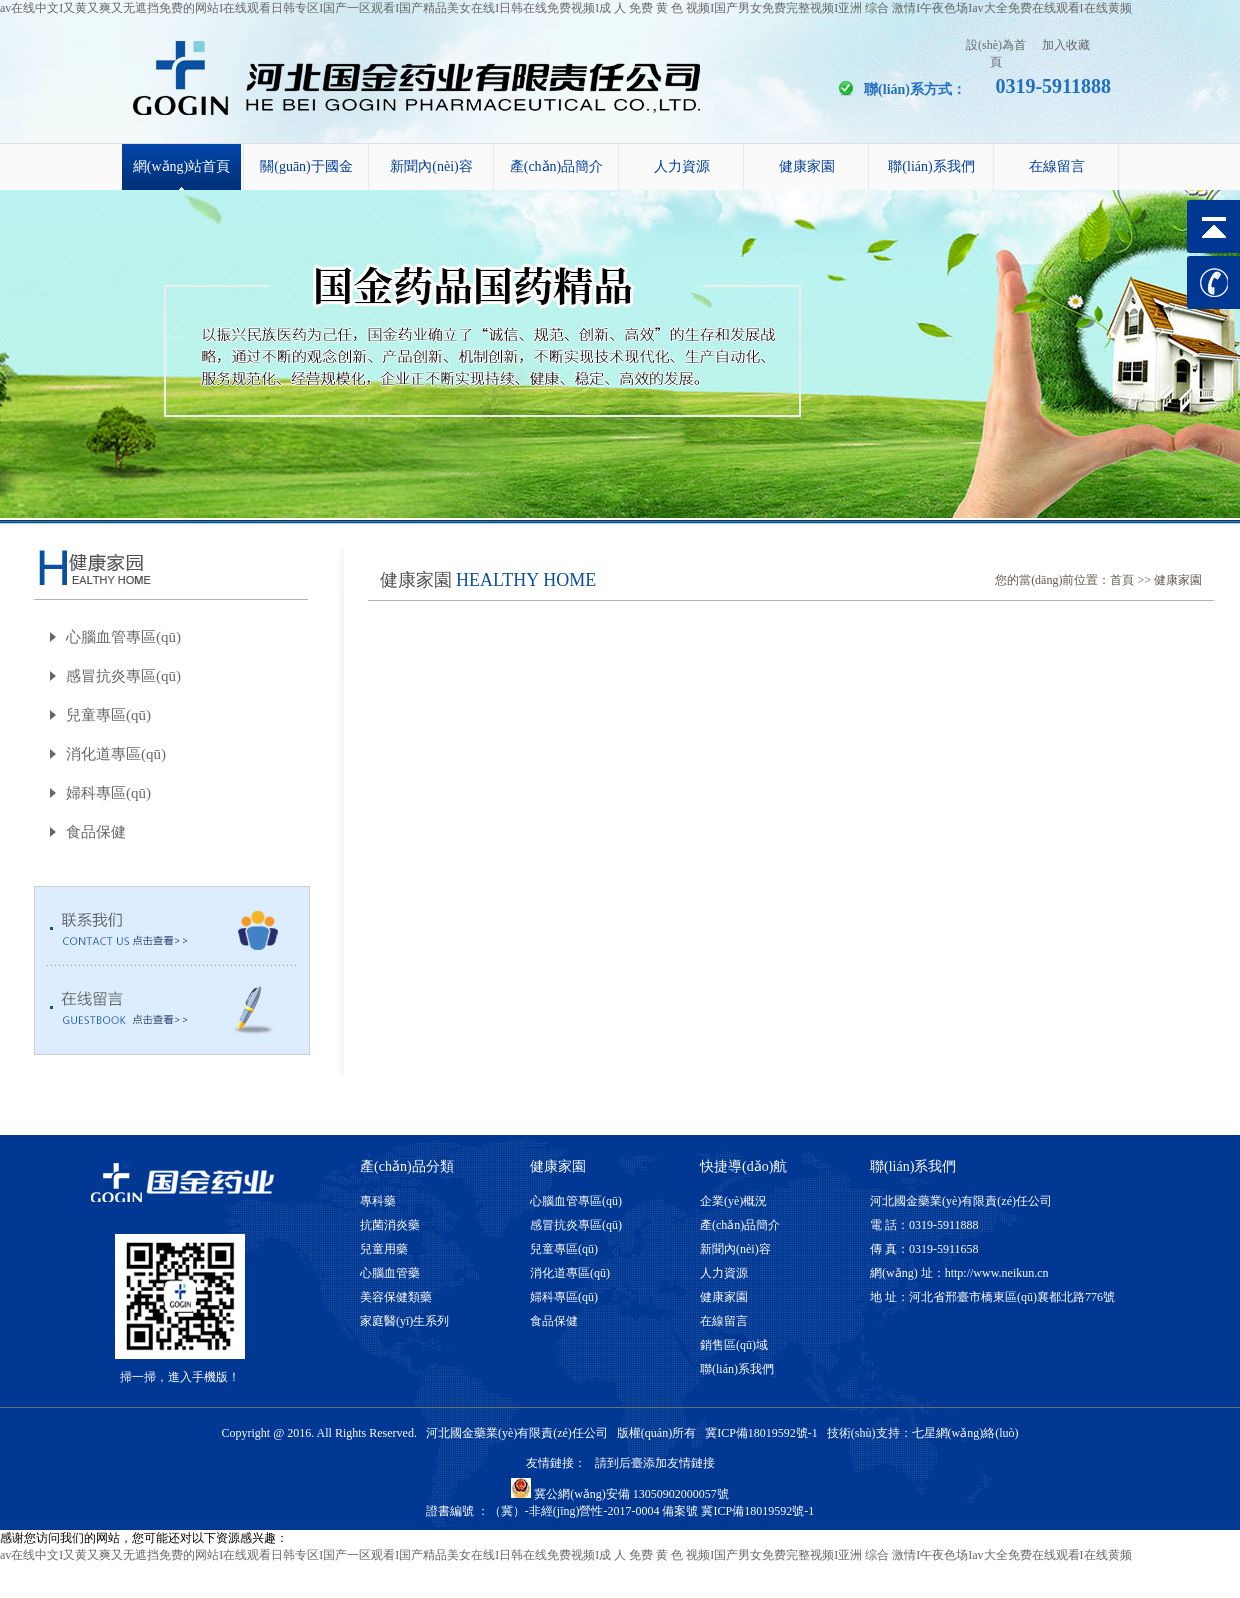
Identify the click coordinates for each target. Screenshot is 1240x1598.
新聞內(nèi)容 (431, 166)
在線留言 (1057, 166)
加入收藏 (1066, 45)
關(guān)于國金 (306, 166)
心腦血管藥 (390, 1273)
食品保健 (96, 832)
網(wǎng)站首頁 (181, 166)
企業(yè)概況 (733, 1201)
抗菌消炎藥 (390, 1225)
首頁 (1122, 580)
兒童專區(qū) (108, 715)
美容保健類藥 (396, 1297)
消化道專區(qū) (116, 754)
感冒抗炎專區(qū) (123, 676)
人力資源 (682, 166)
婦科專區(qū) (108, 793)
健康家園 (807, 166)
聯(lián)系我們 (931, 166)
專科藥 (378, 1201)
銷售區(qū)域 (734, 1345)
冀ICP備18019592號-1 (761, 1433)
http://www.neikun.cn (997, 1273)
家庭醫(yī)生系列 (404, 1321)
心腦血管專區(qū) (123, 637)
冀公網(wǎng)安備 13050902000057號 (620, 1494)
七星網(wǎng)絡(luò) (965, 1433)
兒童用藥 (384, 1249)
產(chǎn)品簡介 (557, 166)
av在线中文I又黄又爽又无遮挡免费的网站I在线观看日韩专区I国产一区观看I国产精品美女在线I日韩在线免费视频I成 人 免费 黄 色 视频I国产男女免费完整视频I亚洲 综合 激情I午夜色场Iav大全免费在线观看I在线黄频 (566, 8)
